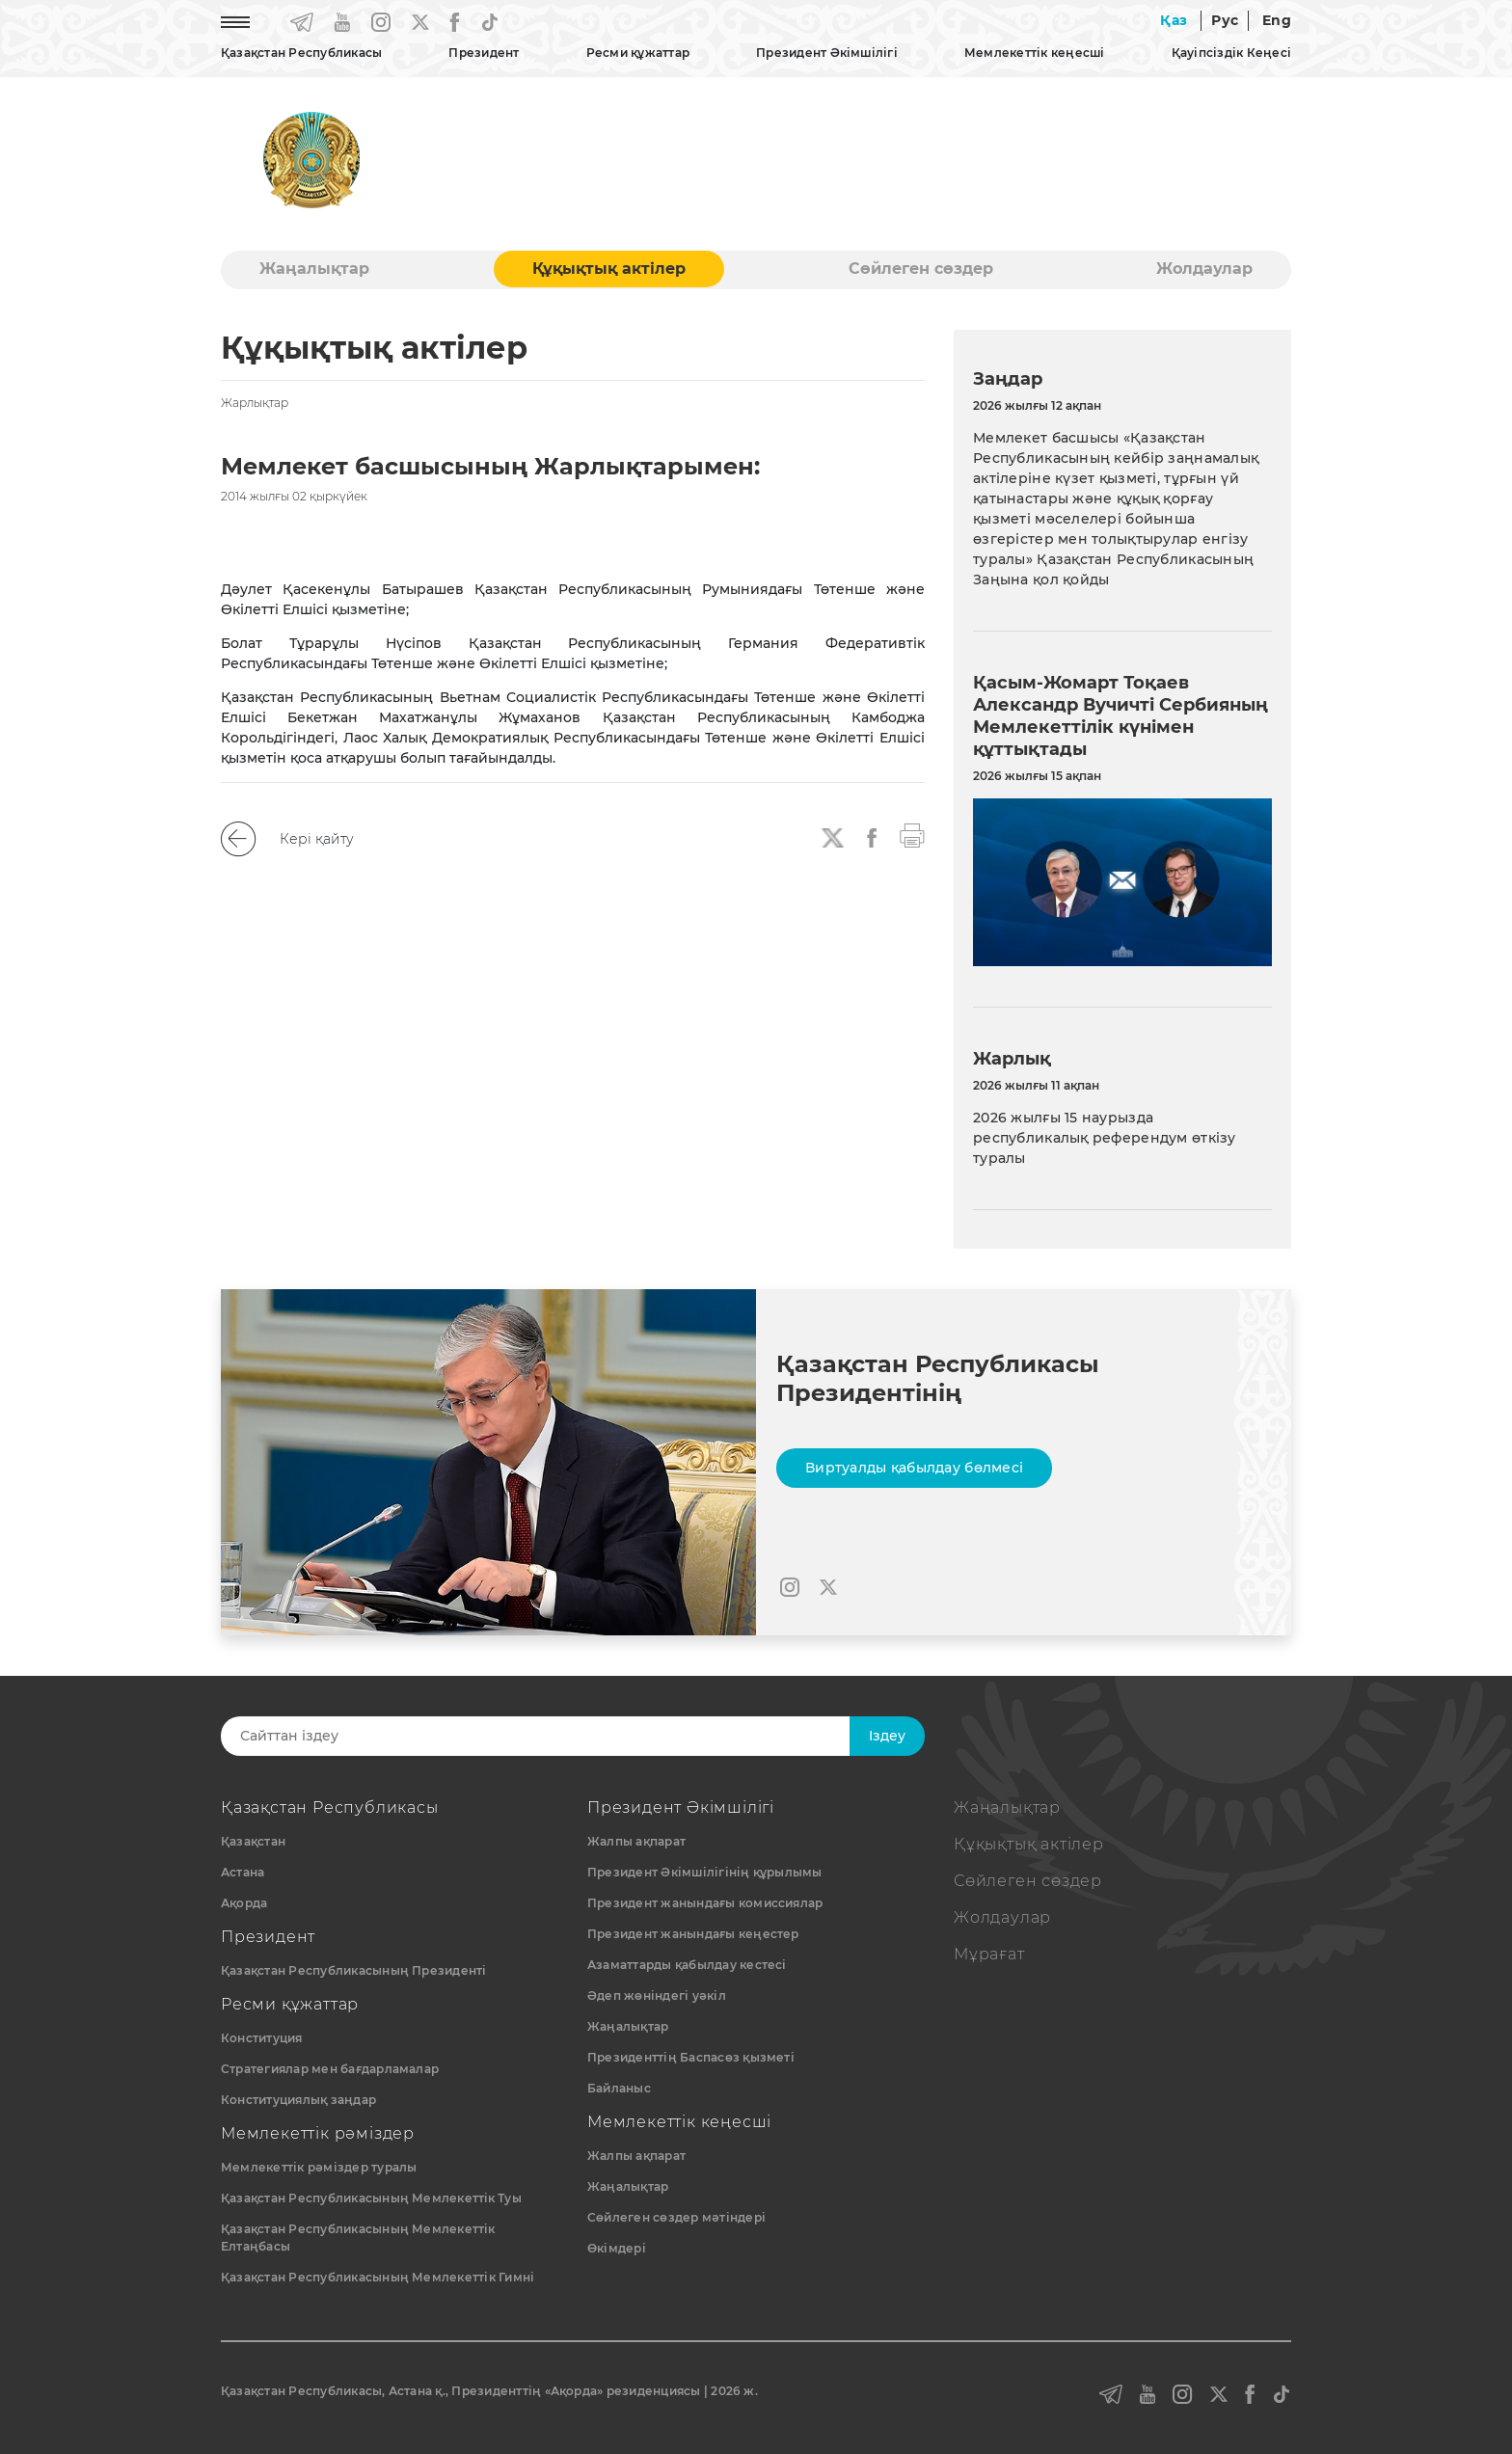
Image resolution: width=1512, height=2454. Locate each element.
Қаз (1173, 20)
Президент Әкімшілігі (827, 52)
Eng (1276, 20)
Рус (1224, 20)
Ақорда (244, 1903)
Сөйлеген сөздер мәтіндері (676, 2217)
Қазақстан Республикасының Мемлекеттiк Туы (371, 2198)
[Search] (550, 1736)
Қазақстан (253, 1841)
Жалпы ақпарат (636, 1841)
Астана (242, 1872)
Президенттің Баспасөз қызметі (691, 2057)
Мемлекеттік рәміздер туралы (319, 2167)
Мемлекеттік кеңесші (1034, 52)
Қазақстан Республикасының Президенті (354, 1970)
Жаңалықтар (314, 268)
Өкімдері (616, 2248)
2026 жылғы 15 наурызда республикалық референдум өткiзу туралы (1104, 1138)
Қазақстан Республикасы (301, 52)
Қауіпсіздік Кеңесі (1231, 52)
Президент (483, 52)
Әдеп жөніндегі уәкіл (656, 1995)
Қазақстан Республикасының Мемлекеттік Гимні (377, 2277)
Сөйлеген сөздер (921, 268)
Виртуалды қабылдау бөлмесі (914, 1467)
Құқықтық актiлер (609, 268)
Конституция (262, 2038)
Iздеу (887, 1735)
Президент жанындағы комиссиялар (705, 1903)
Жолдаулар (1204, 268)
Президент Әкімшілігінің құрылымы (705, 1872)
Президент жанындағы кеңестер (693, 1934)
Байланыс (619, 2088)
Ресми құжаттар (637, 52)
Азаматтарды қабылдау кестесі (687, 1964)
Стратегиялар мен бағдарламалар (330, 2069)
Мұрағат (989, 1954)
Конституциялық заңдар (298, 2099)
